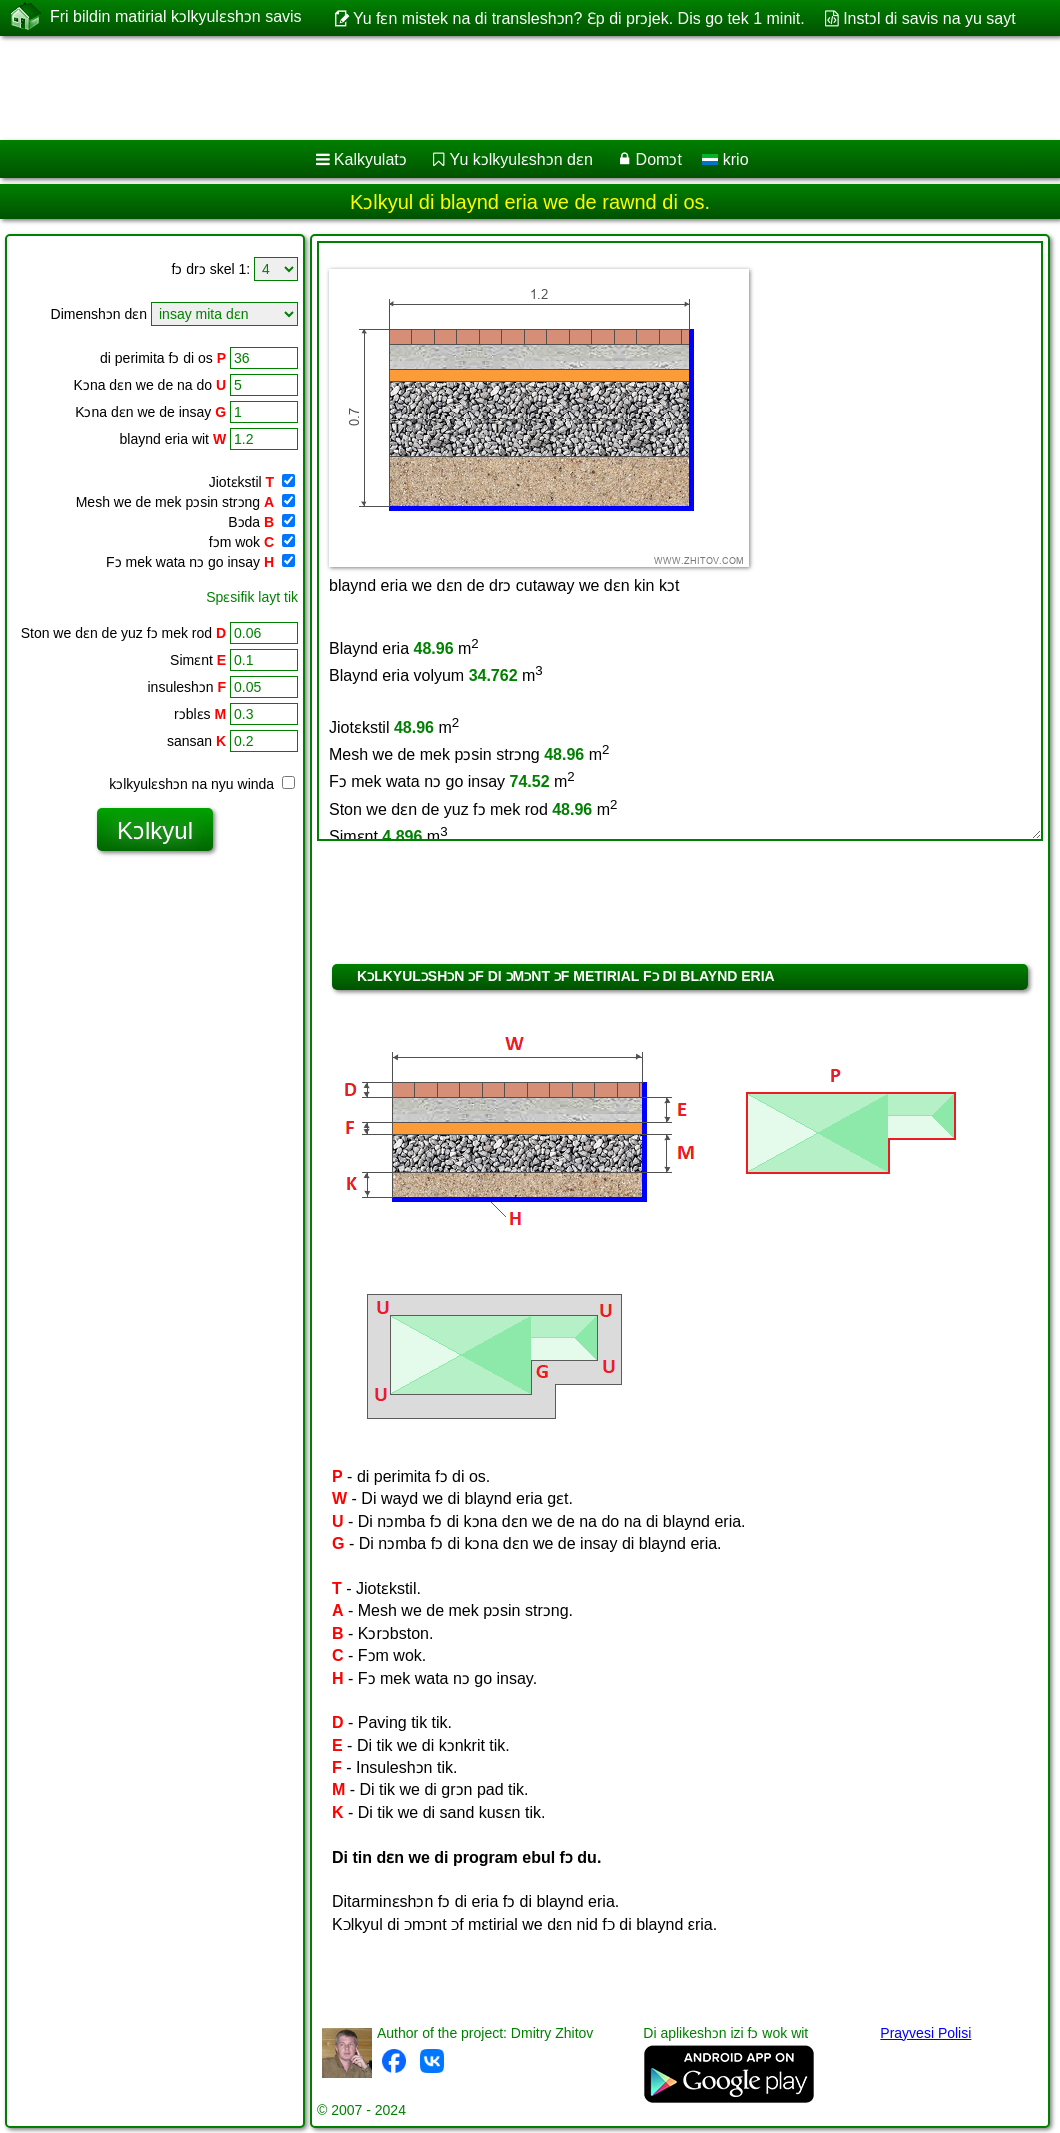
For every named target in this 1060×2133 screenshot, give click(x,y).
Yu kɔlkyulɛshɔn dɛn (521, 159)
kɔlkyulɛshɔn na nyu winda (202, 784)
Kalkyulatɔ (370, 159)
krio (725, 159)
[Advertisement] (510, 88)
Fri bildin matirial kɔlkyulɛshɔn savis (176, 17)
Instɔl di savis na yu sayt (929, 18)
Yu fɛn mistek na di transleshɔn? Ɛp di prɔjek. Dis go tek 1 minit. (579, 18)
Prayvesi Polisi (925, 2033)
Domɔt (659, 159)
